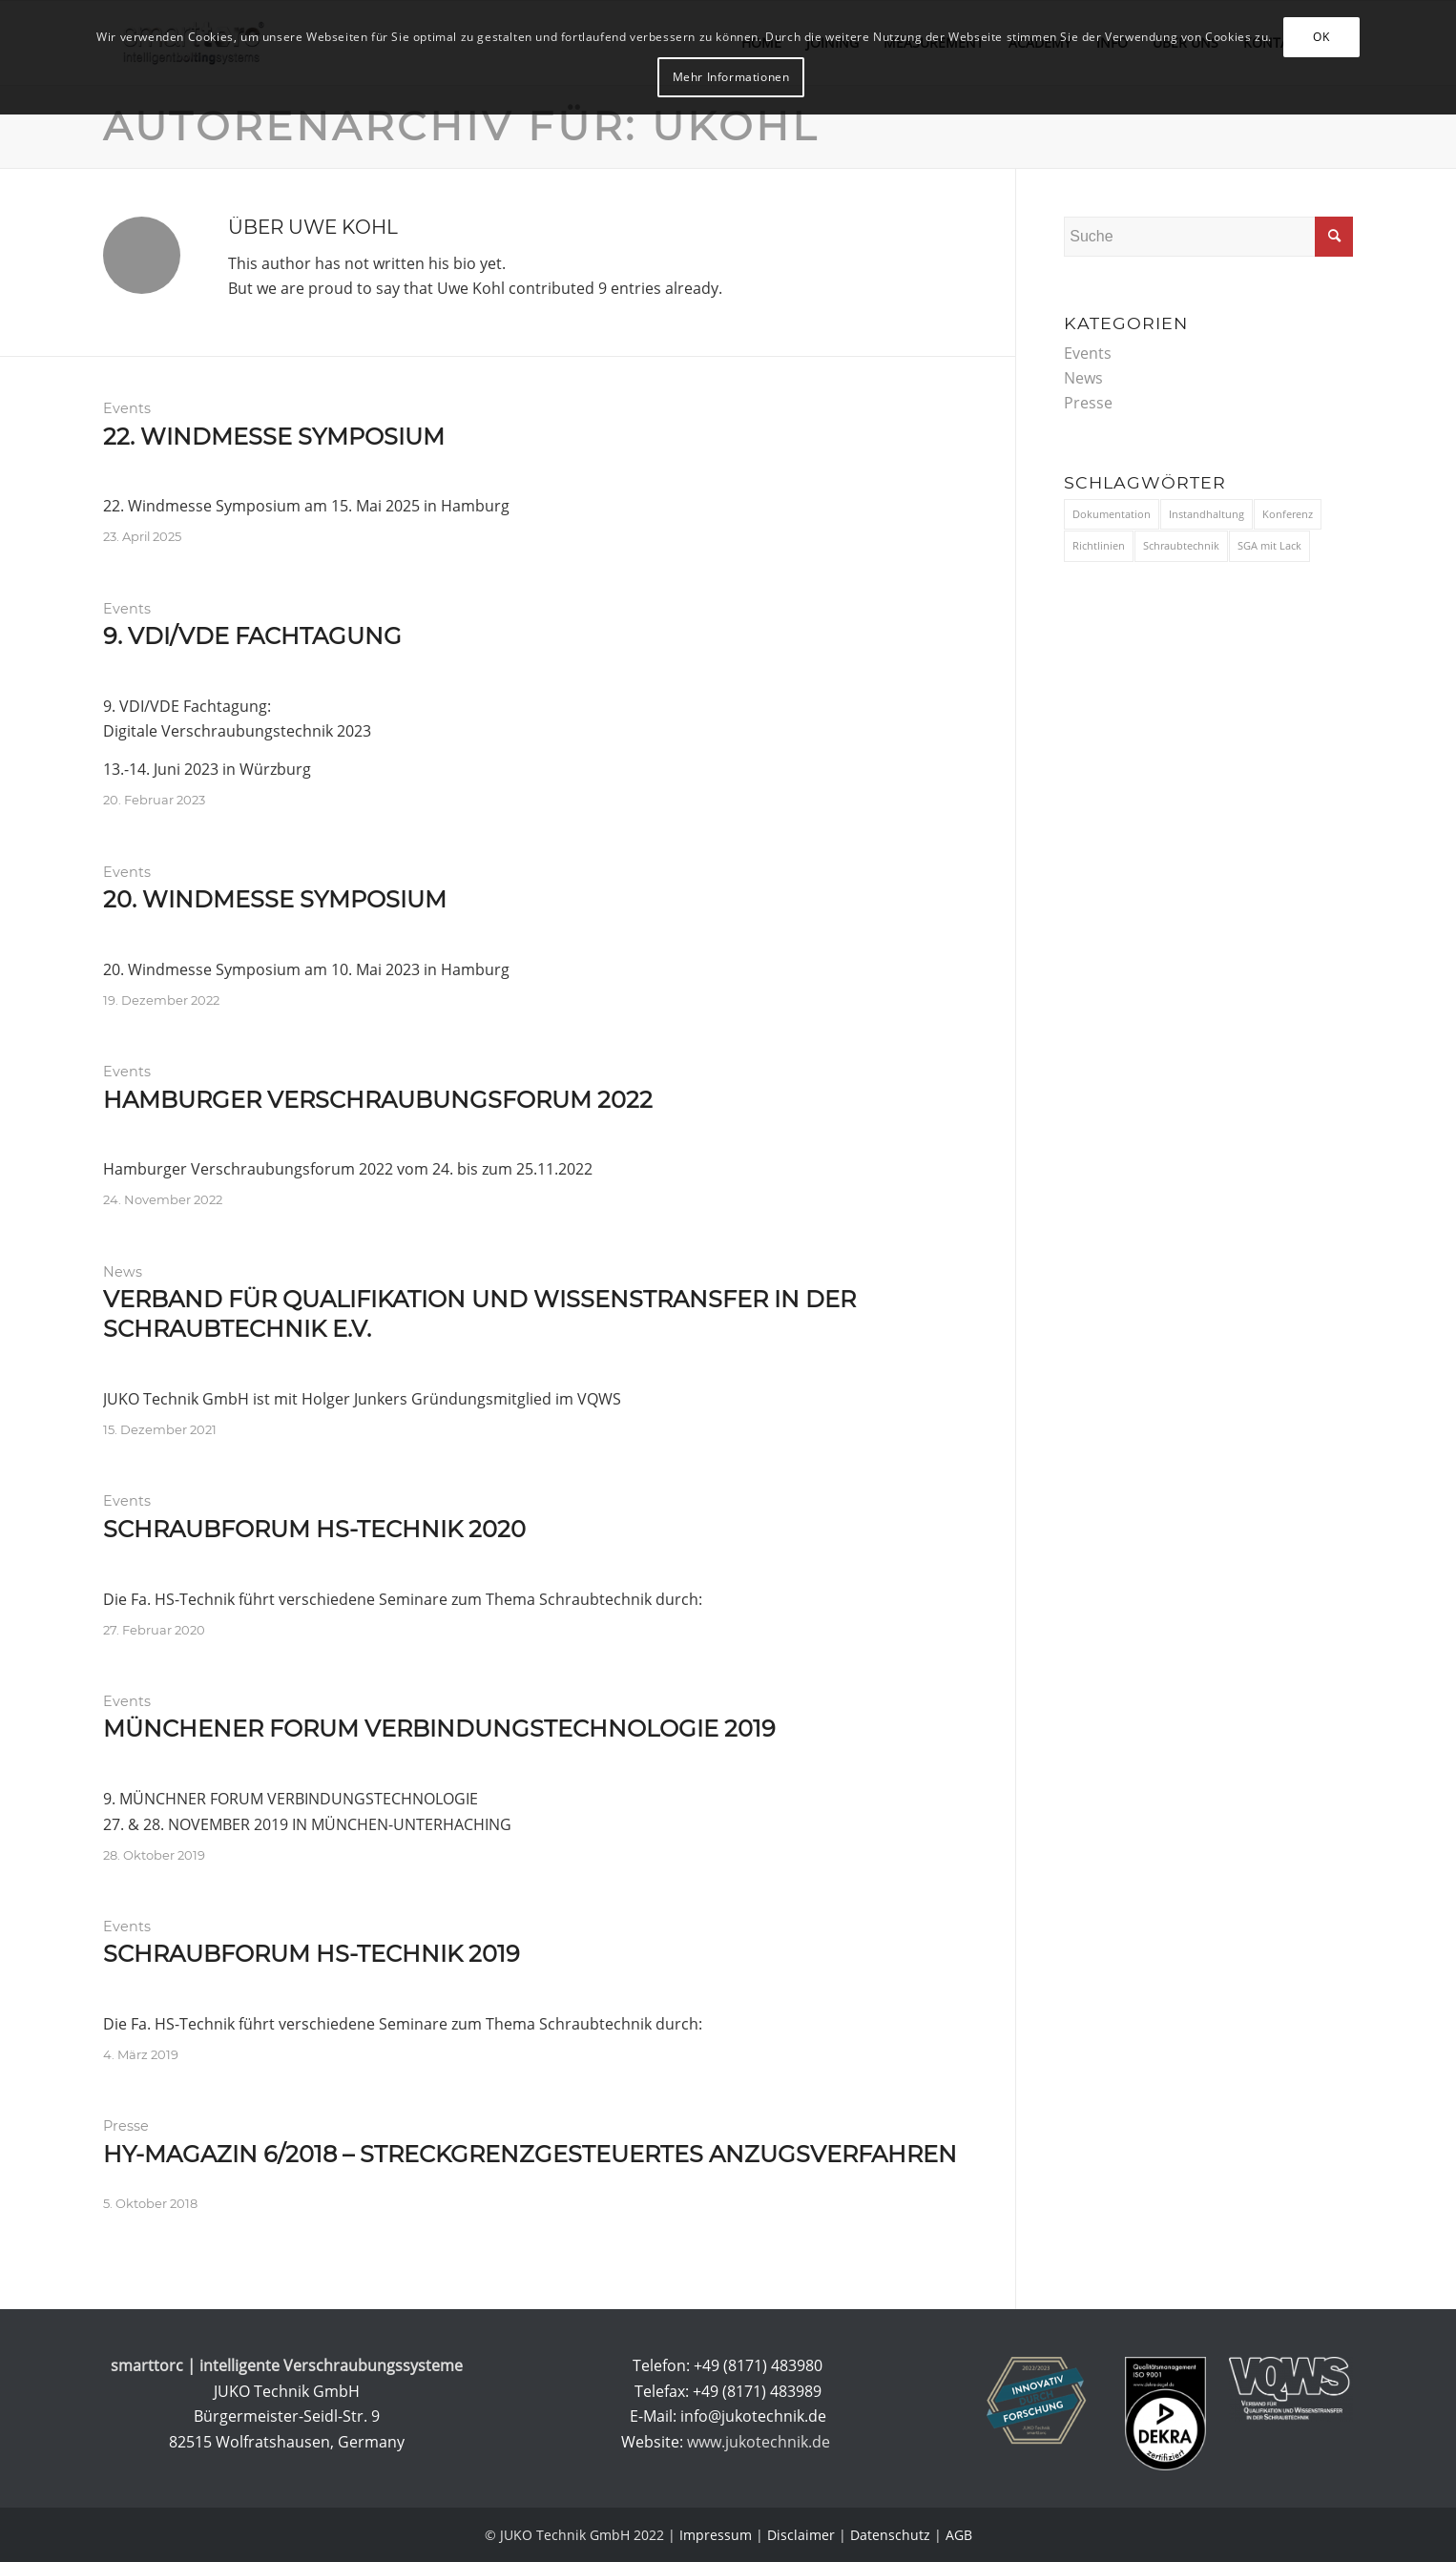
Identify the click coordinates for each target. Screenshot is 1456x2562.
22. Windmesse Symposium (274, 436)
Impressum (715, 2535)
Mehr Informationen (731, 77)
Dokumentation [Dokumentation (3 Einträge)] (1111, 514)
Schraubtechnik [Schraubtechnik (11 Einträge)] (1181, 545)
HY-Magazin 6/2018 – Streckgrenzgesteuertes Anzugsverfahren (530, 2154)
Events (127, 408)
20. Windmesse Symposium (275, 899)
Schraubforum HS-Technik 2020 (314, 1529)
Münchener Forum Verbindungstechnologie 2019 (439, 1728)
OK (1321, 37)
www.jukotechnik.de (760, 2441)
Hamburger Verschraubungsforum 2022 (378, 1100)
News (122, 1272)
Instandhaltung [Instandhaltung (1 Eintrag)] (1206, 514)
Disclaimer (801, 2535)
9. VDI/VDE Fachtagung (252, 636)
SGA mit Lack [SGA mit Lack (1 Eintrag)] (1269, 545)
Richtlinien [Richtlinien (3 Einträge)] (1098, 545)
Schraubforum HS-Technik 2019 (311, 1954)
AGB (959, 2535)
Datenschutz (890, 2535)
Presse (126, 2126)
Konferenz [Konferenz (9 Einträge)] (1287, 514)
